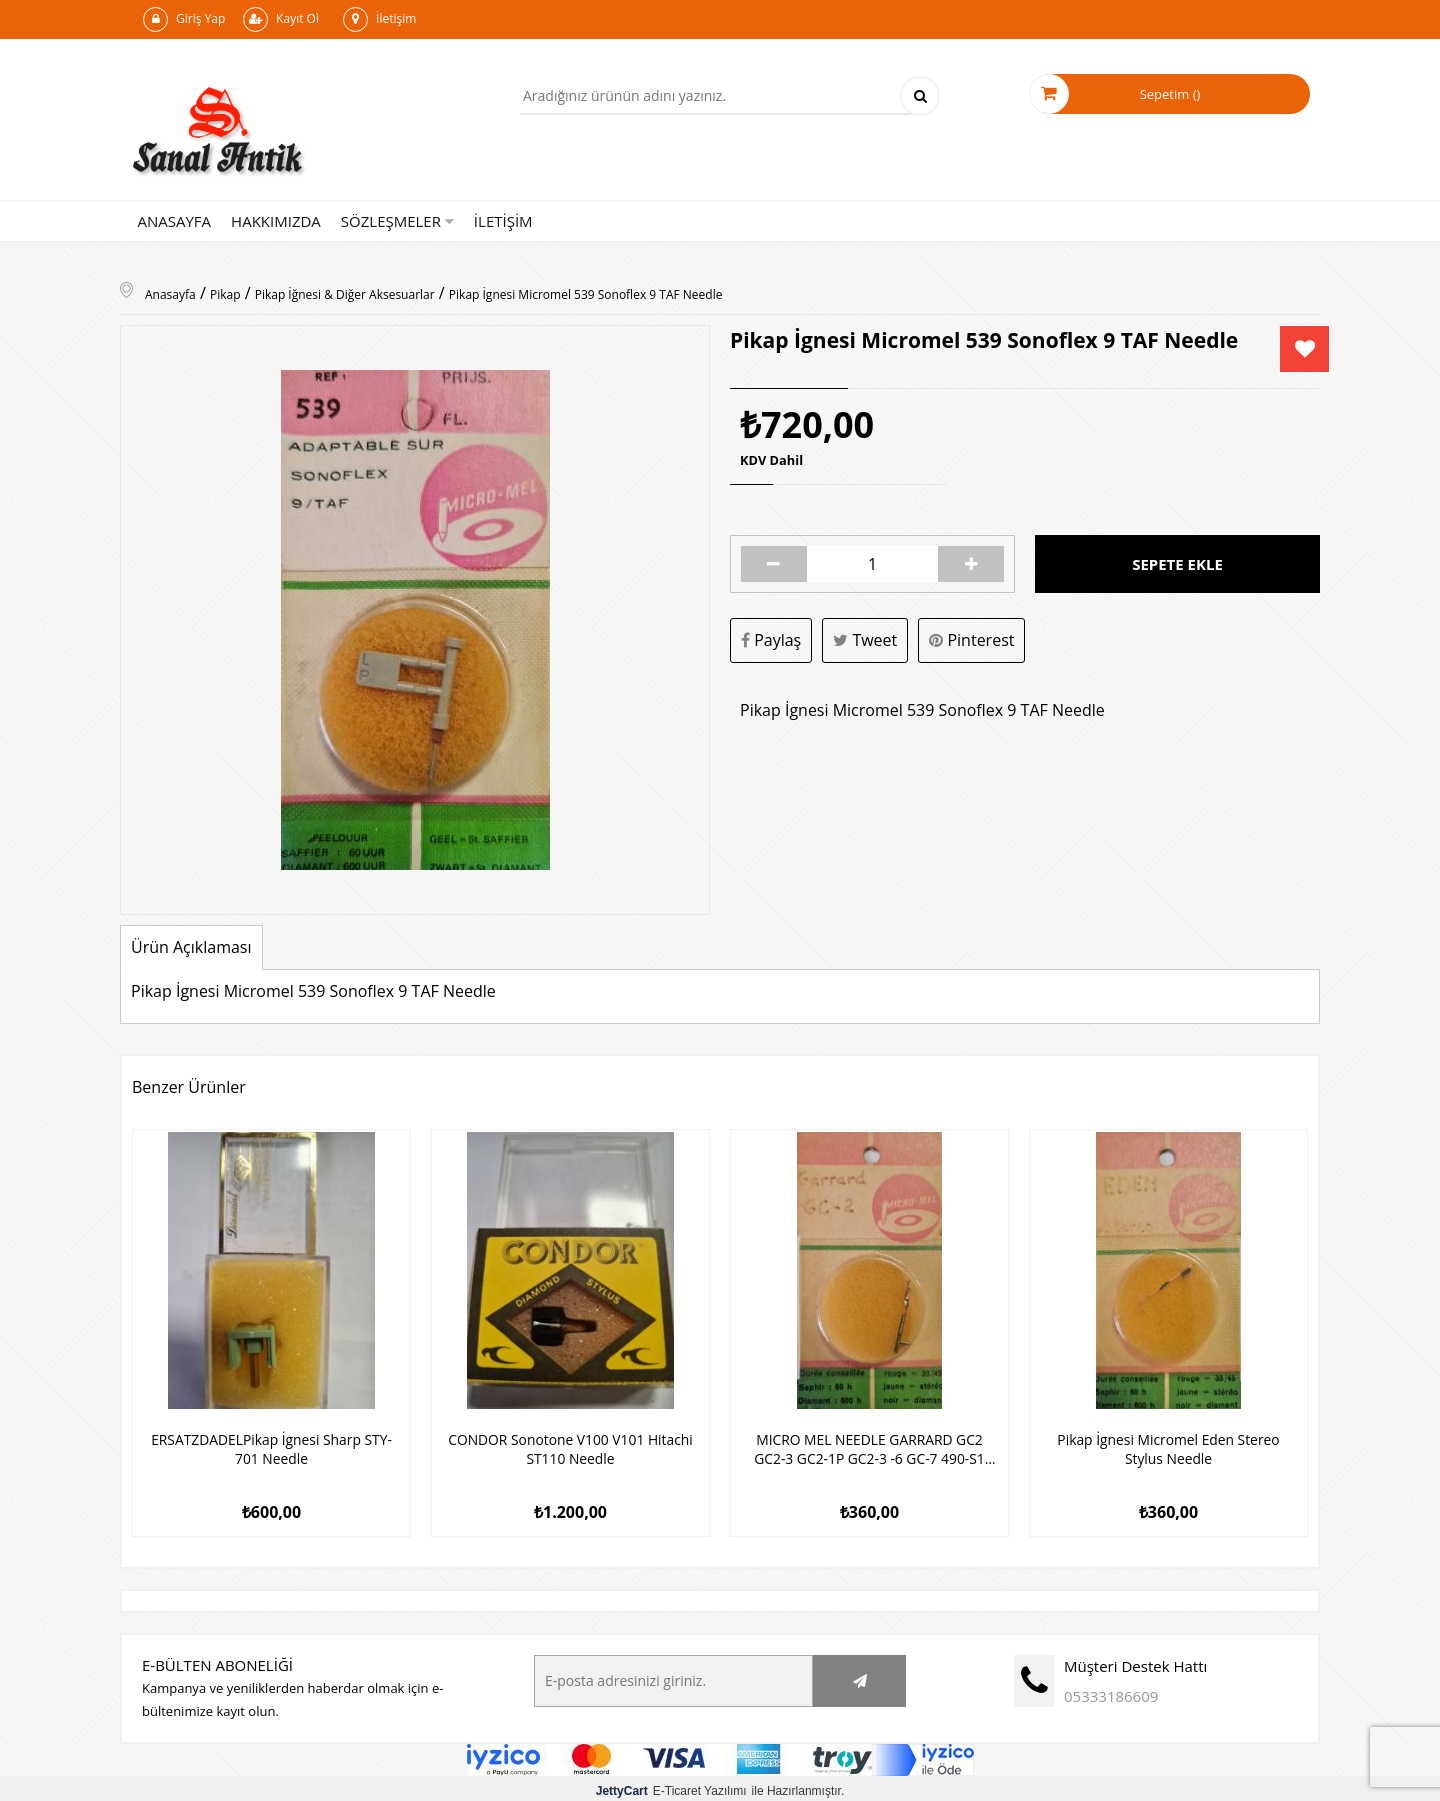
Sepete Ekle (1177, 564)
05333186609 (1111, 1691)
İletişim (379, 19)
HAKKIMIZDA (276, 221)
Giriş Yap (184, 19)
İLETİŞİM (503, 221)
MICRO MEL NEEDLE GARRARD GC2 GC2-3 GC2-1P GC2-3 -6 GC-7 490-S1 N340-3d (869, 1447)
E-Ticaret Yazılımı (671, 1786)
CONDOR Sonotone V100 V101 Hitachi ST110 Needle (571, 1447)
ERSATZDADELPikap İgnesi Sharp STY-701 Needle (272, 1447)
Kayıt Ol (281, 19)
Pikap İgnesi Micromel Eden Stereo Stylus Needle (1168, 1447)
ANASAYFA (175, 221)
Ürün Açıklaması (191, 947)
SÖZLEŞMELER (397, 221)
